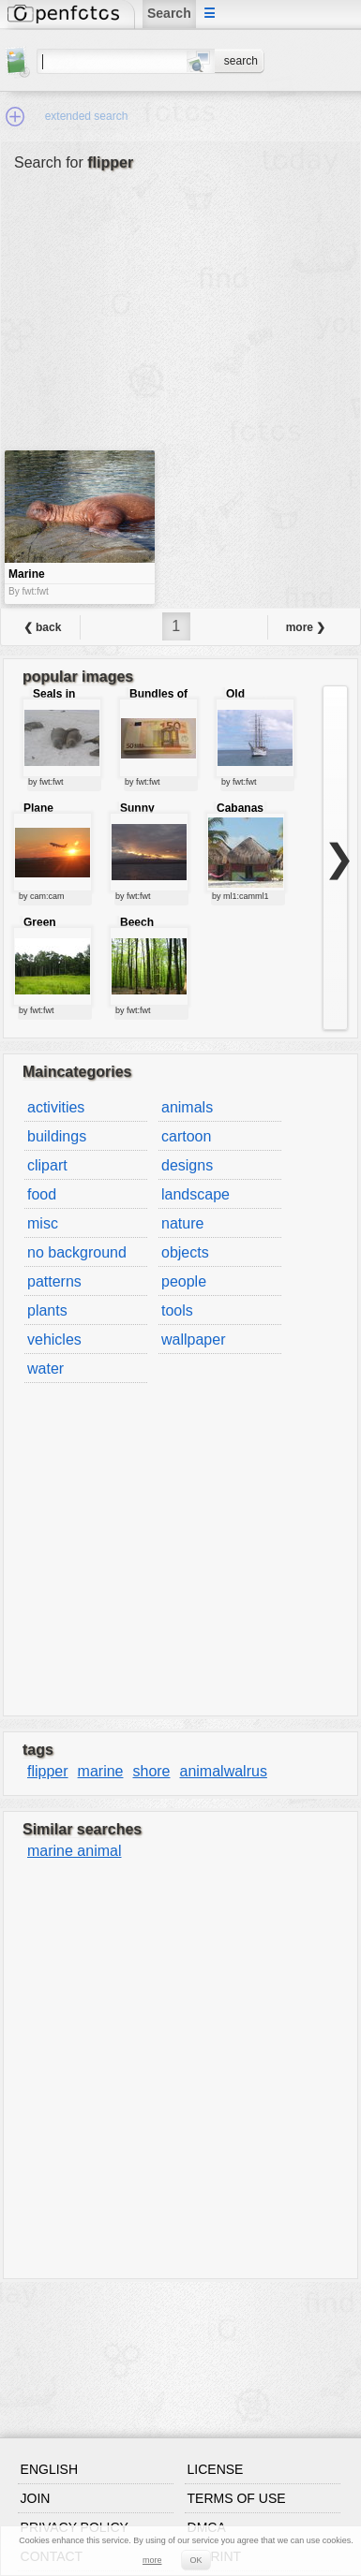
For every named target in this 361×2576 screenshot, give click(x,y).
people (183, 1281)
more (152, 2560)
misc (42, 1223)
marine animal (74, 1851)
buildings (56, 1136)
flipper (47, 1771)
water (45, 1368)
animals (187, 1107)
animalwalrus (223, 1771)
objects (185, 1252)
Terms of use (237, 2498)
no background (77, 1252)
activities (55, 1107)
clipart (47, 1165)
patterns (54, 1281)
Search (169, 13)
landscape (195, 1194)
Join (36, 2498)
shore (151, 1771)
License (216, 2469)
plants (47, 1310)
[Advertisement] (125, 325)
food (41, 1194)
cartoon (186, 1136)
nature (182, 1223)
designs (187, 1165)
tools (177, 1310)
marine (101, 1771)
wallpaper (193, 1339)
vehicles (54, 1339)
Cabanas (240, 808)
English (49, 2469)
